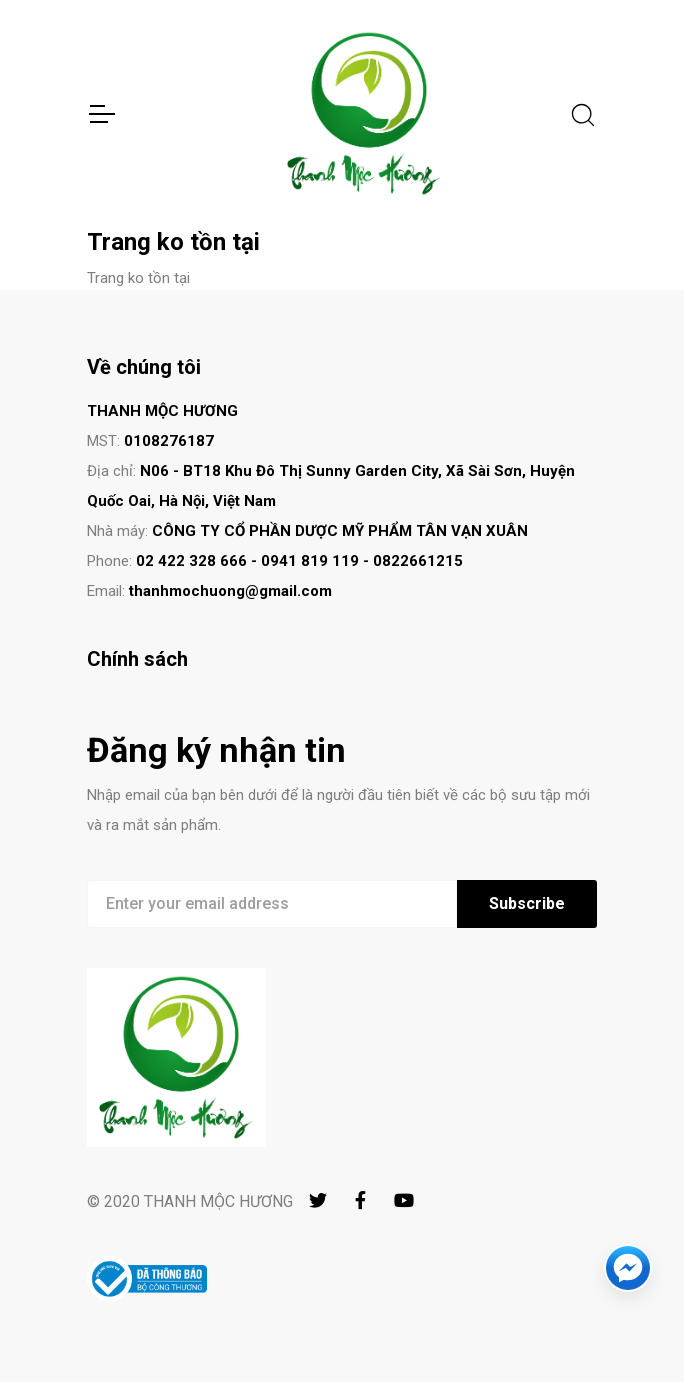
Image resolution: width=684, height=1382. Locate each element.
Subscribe (527, 903)
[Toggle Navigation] (101, 114)
